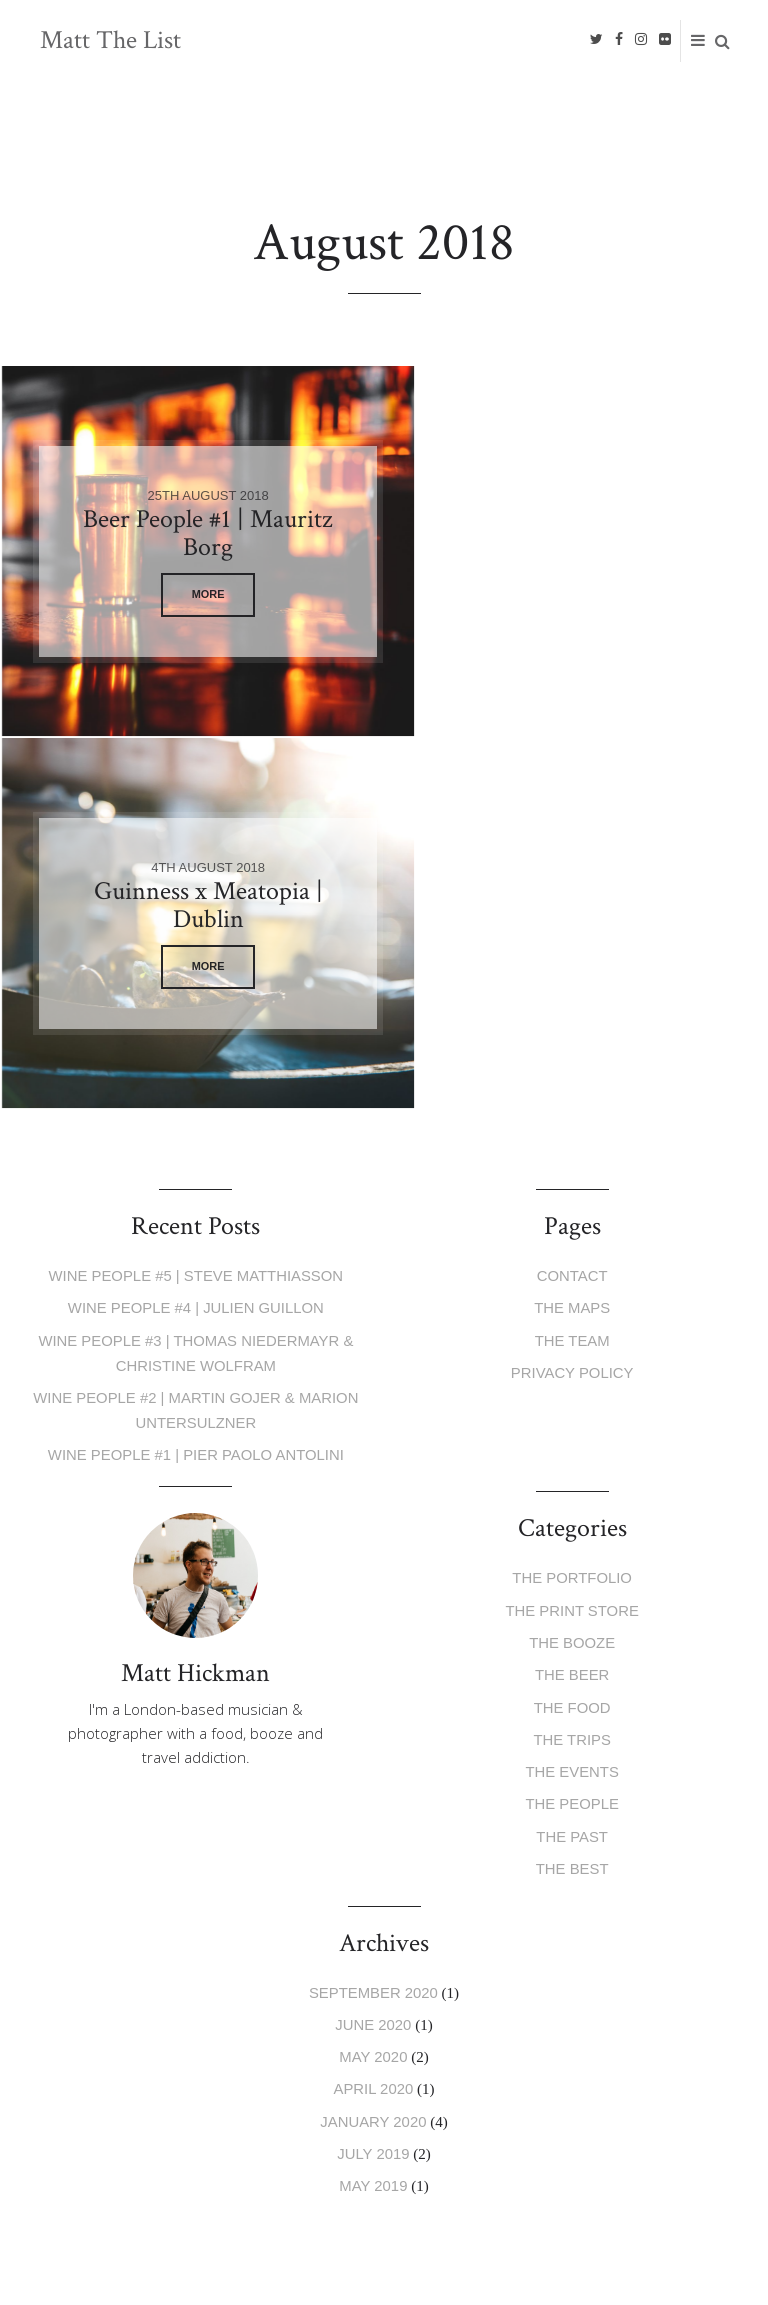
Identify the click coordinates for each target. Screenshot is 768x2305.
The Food (572, 1326)
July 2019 (373, 1764)
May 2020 (373, 1669)
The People (572, 1421)
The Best (571, 1484)
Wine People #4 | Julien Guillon (196, 935)
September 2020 (373, 1606)
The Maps (572, 935)
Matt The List (110, 41)
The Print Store (572, 1232)
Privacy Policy (572, 998)
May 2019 (373, 1795)
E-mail (106, 1982)
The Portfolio (572, 1200)
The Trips (572, 1358)
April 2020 (373, 1701)
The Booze (572, 1263)
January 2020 (373, 1732)
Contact (571, 903)
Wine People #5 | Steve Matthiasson (195, 903)
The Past (572, 1452)
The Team (572, 966)
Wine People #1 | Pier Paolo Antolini (196, 1077)
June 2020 (373, 1638)
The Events (572, 1389)
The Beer (572, 1295)
